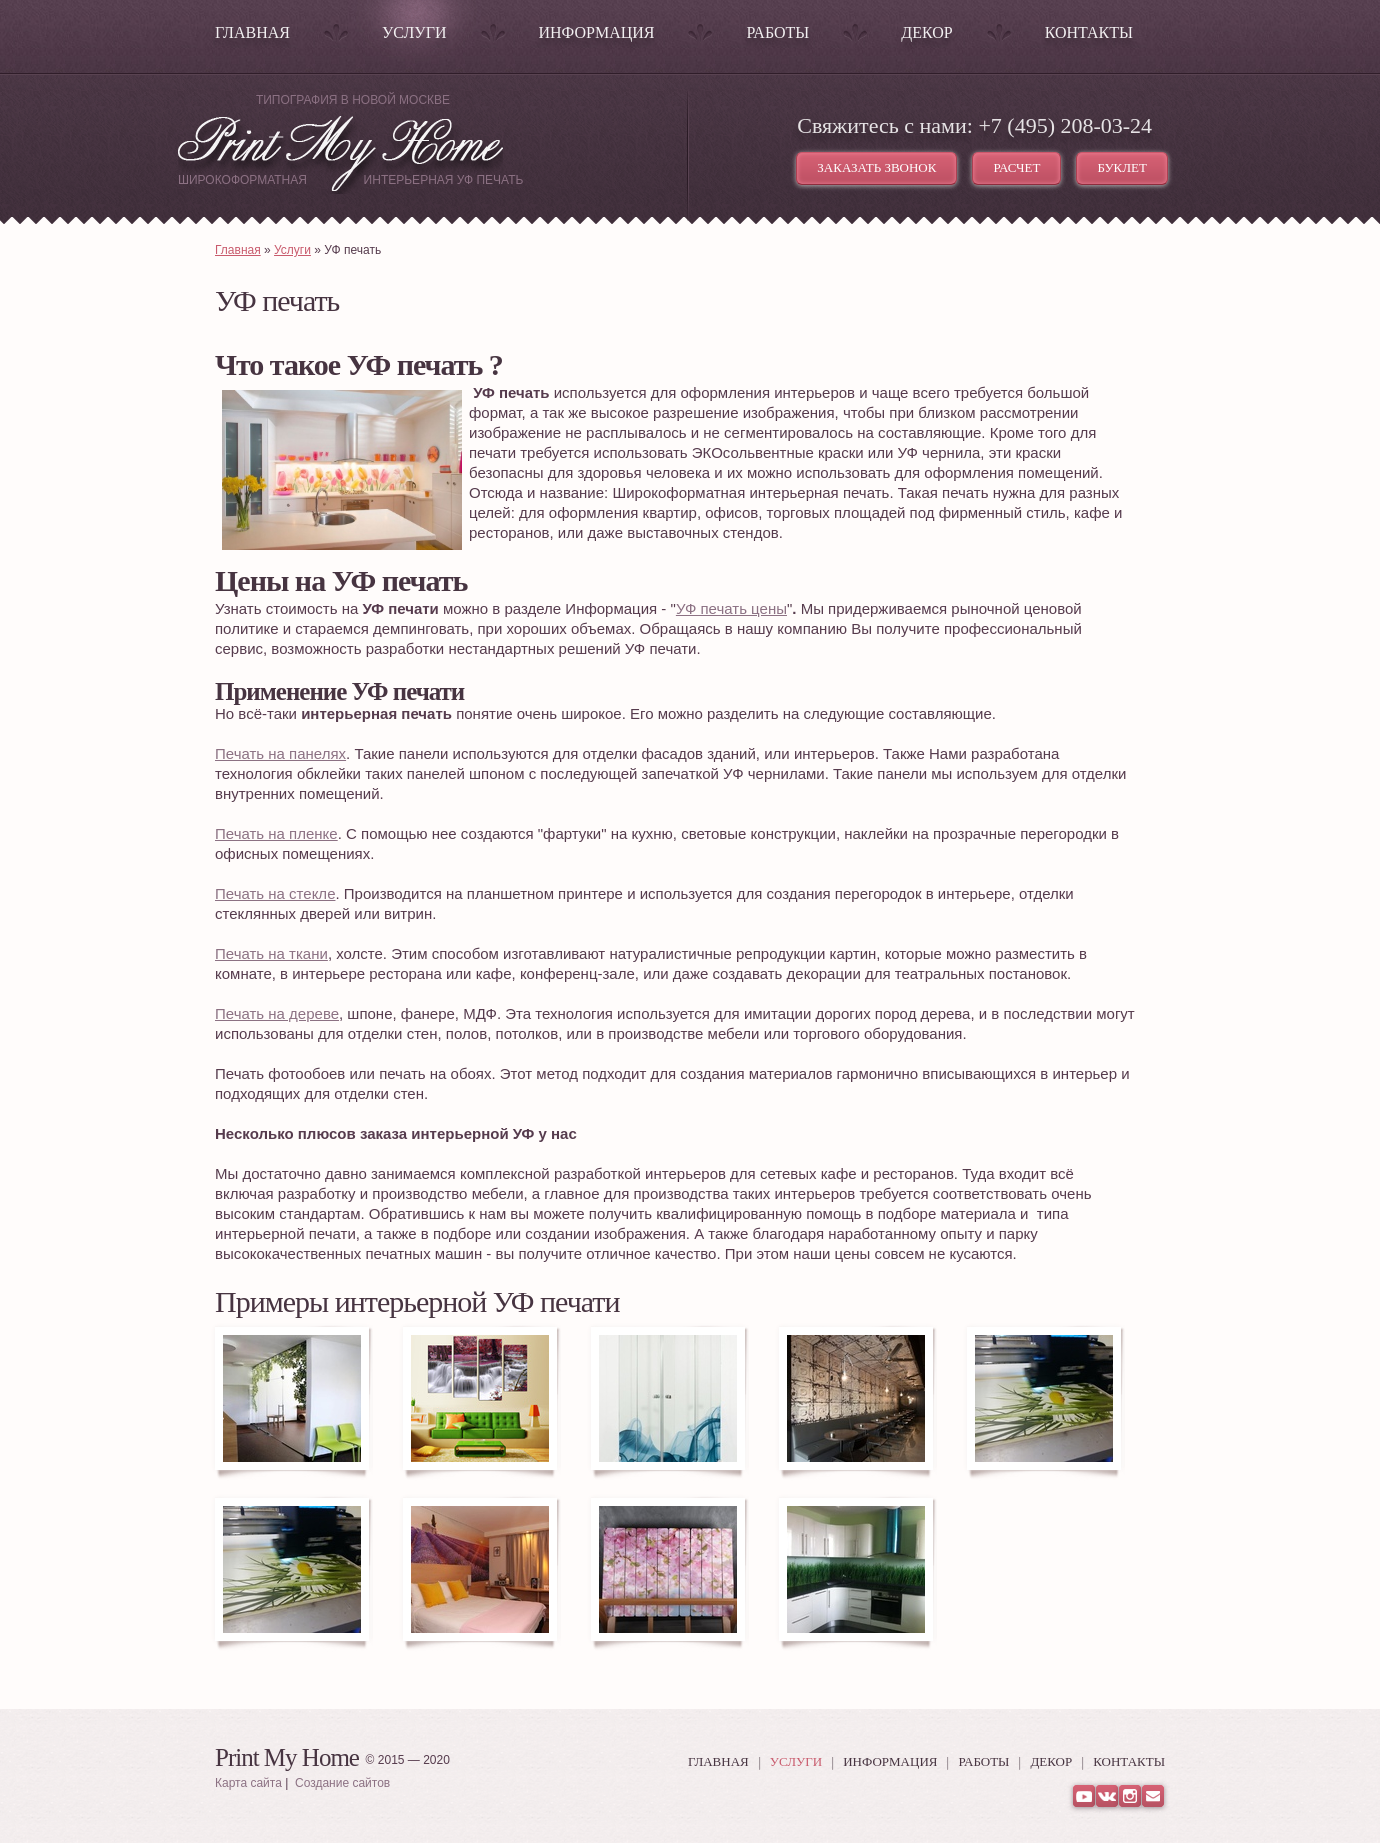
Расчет (1016, 167)
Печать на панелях (280, 753)
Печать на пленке (276, 833)
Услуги (414, 32)
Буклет (1122, 167)
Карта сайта (248, 1783)
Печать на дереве (277, 1013)
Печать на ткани (271, 953)
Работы (777, 32)
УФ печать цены (731, 608)
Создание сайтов (342, 1783)
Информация (597, 32)
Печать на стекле (275, 893)
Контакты (1089, 32)
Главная (252, 32)
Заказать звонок (876, 167)
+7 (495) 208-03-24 (1065, 125)
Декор (926, 32)
